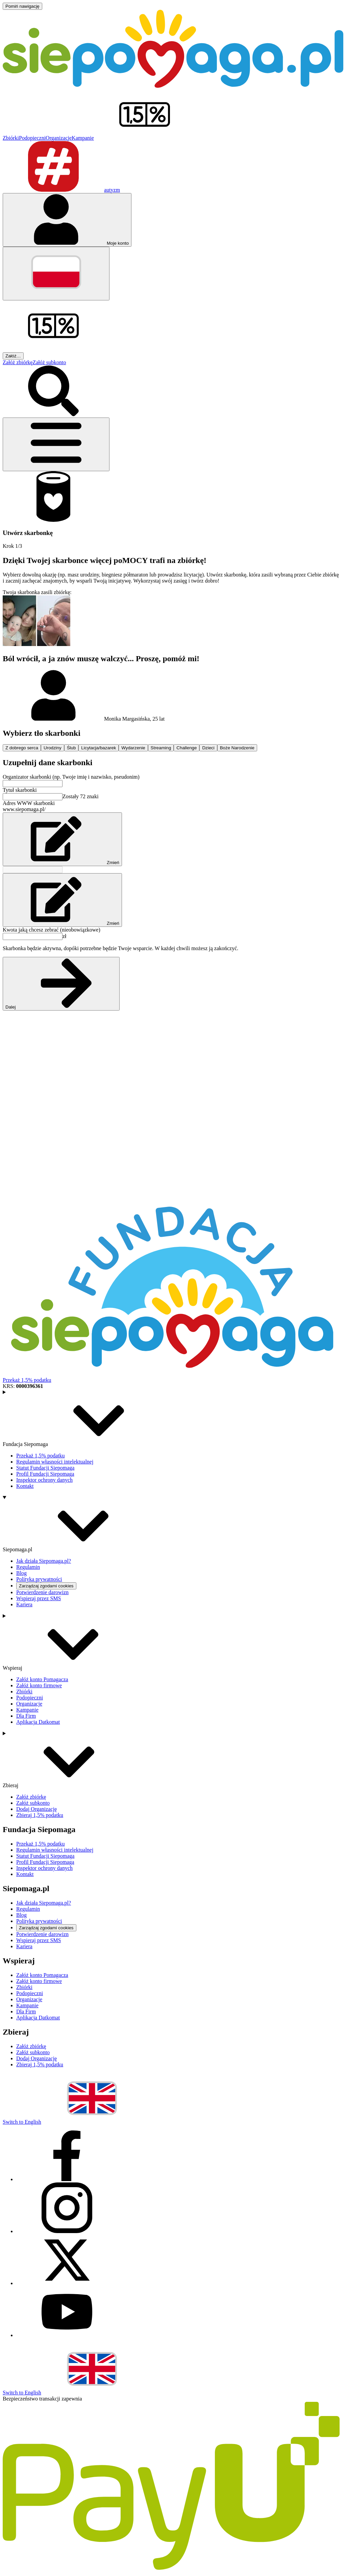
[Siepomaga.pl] (173, 86)
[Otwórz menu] (56, 444)
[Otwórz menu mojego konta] (67, 220)
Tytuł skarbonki (20, 790)
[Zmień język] (56, 273)
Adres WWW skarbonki (29, 803)
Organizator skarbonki (71, 777)
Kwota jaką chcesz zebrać (51, 930)
